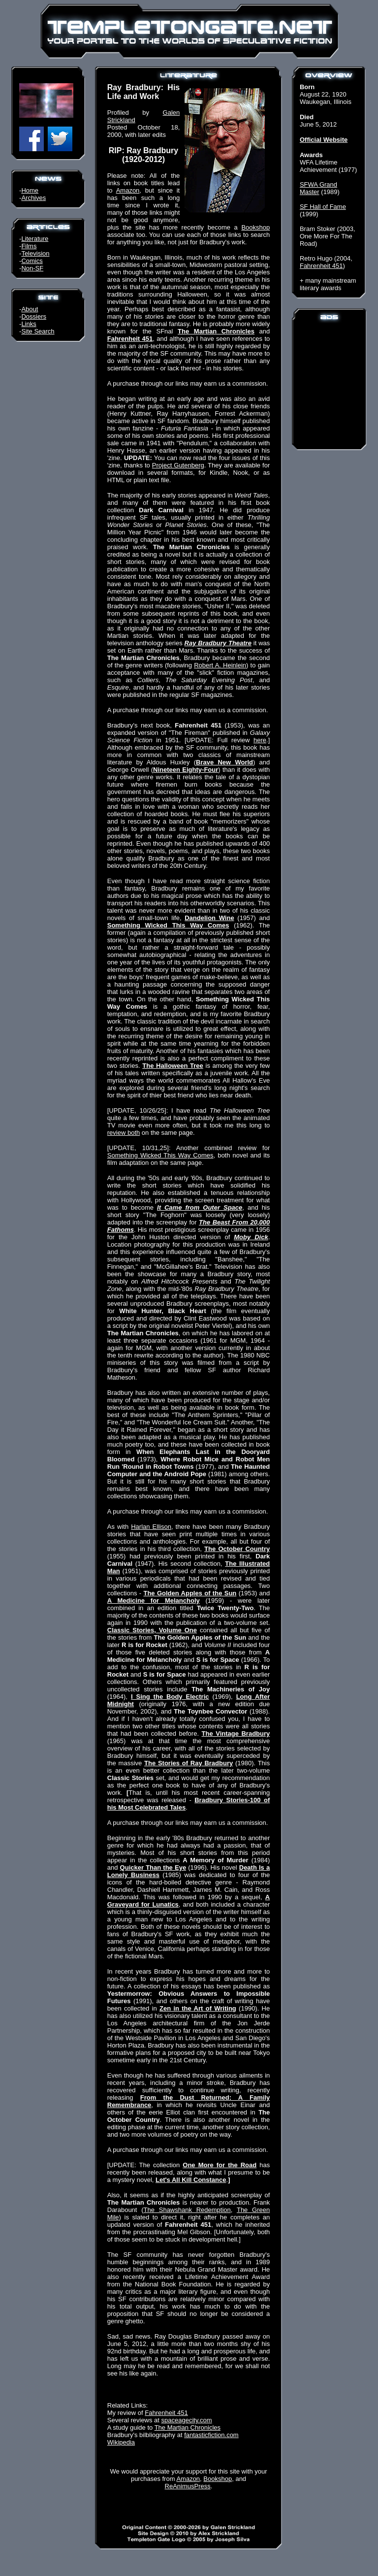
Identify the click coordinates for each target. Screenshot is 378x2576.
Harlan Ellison (151, 1526)
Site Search (37, 331)
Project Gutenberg (178, 465)
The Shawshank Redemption (187, 2209)
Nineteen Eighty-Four (185, 769)
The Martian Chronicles (216, 331)
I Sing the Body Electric (170, 1696)
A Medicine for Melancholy (153, 1600)
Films (28, 246)
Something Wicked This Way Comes (168, 925)
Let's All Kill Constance (191, 2179)
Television (35, 253)
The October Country (237, 1548)
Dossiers (33, 316)
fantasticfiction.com (211, 2435)
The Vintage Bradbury (236, 1733)
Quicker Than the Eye (153, 1867)
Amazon (128, 190)
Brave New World (224, 762)
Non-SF (32, 268)
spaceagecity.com (186, 2420)
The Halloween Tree (172, 1065)
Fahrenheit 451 (130, 338)
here (259, 740)
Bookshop (255, 227)
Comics (31, 260)
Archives (33, 197)
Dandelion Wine (209, 918)
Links (28, 324)
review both (123, 1132)
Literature (34, 238)
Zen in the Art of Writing (197, 2008)
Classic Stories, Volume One (152, 1630)
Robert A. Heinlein (220, 665)
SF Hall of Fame (323, 206)
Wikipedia (121, 2442)
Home (29, 190)
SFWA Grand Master (318, 188)
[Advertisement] (329, 384)
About (29, 309)
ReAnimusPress (188, 2486)
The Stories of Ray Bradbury (188, 1763)
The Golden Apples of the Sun (189, 1593)
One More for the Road (219, 2165)
